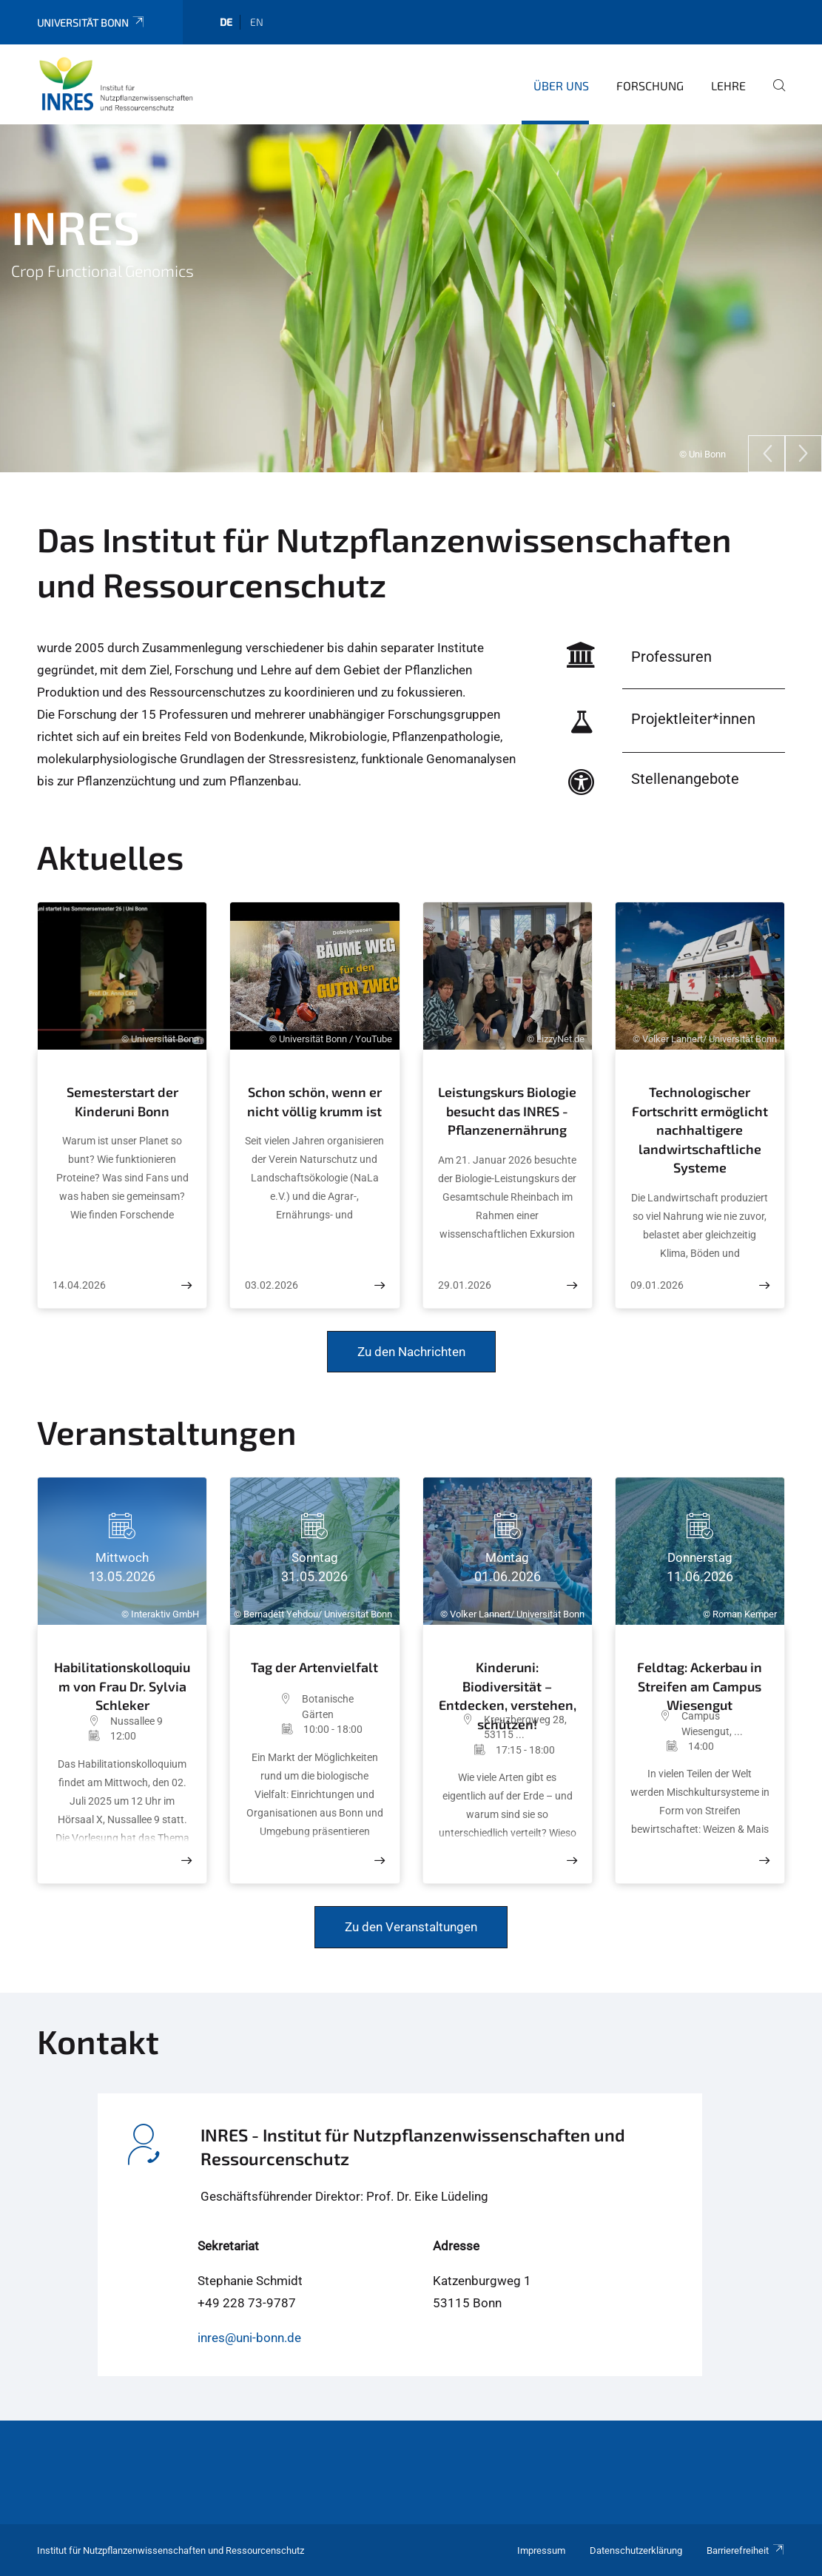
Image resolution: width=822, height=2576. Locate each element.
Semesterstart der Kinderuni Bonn (122, 1101)
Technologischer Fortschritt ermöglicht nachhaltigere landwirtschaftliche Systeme (700, 1129)
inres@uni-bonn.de (249, 2337)
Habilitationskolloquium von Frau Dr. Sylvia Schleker (122, 1682)
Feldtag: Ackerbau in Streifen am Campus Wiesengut (699, 1680)
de (226, 22)
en (256, 22)
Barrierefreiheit (746, 2550)
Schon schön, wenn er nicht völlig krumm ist (314, 1101)
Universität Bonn (91, 22)
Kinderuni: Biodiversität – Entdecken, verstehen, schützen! (507, 1682)
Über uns (561, 85)
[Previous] (766, 453)
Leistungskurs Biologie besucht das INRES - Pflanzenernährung (507, 1111)
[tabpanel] (411, 298)
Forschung (650, 85)
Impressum (541, 2550)
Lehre (728, 85)
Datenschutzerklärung (636, 2550)
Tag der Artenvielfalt (314, 1667)
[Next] (803, 453)
